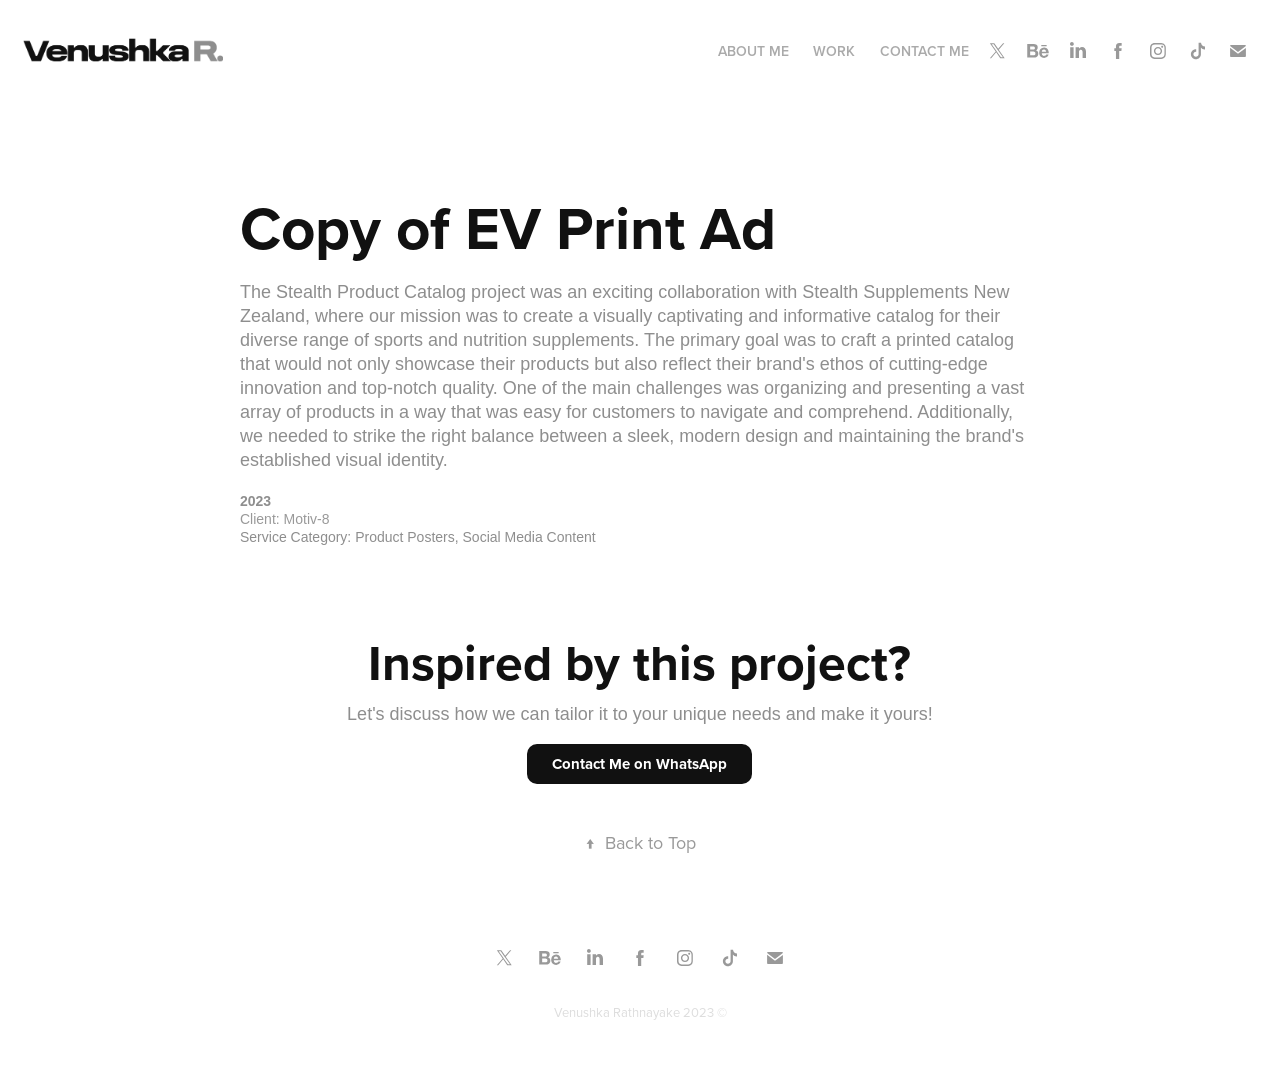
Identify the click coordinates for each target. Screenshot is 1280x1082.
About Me (753, 51)
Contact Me (924, 51)
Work (834, 51)
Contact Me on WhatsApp (639, 764)
